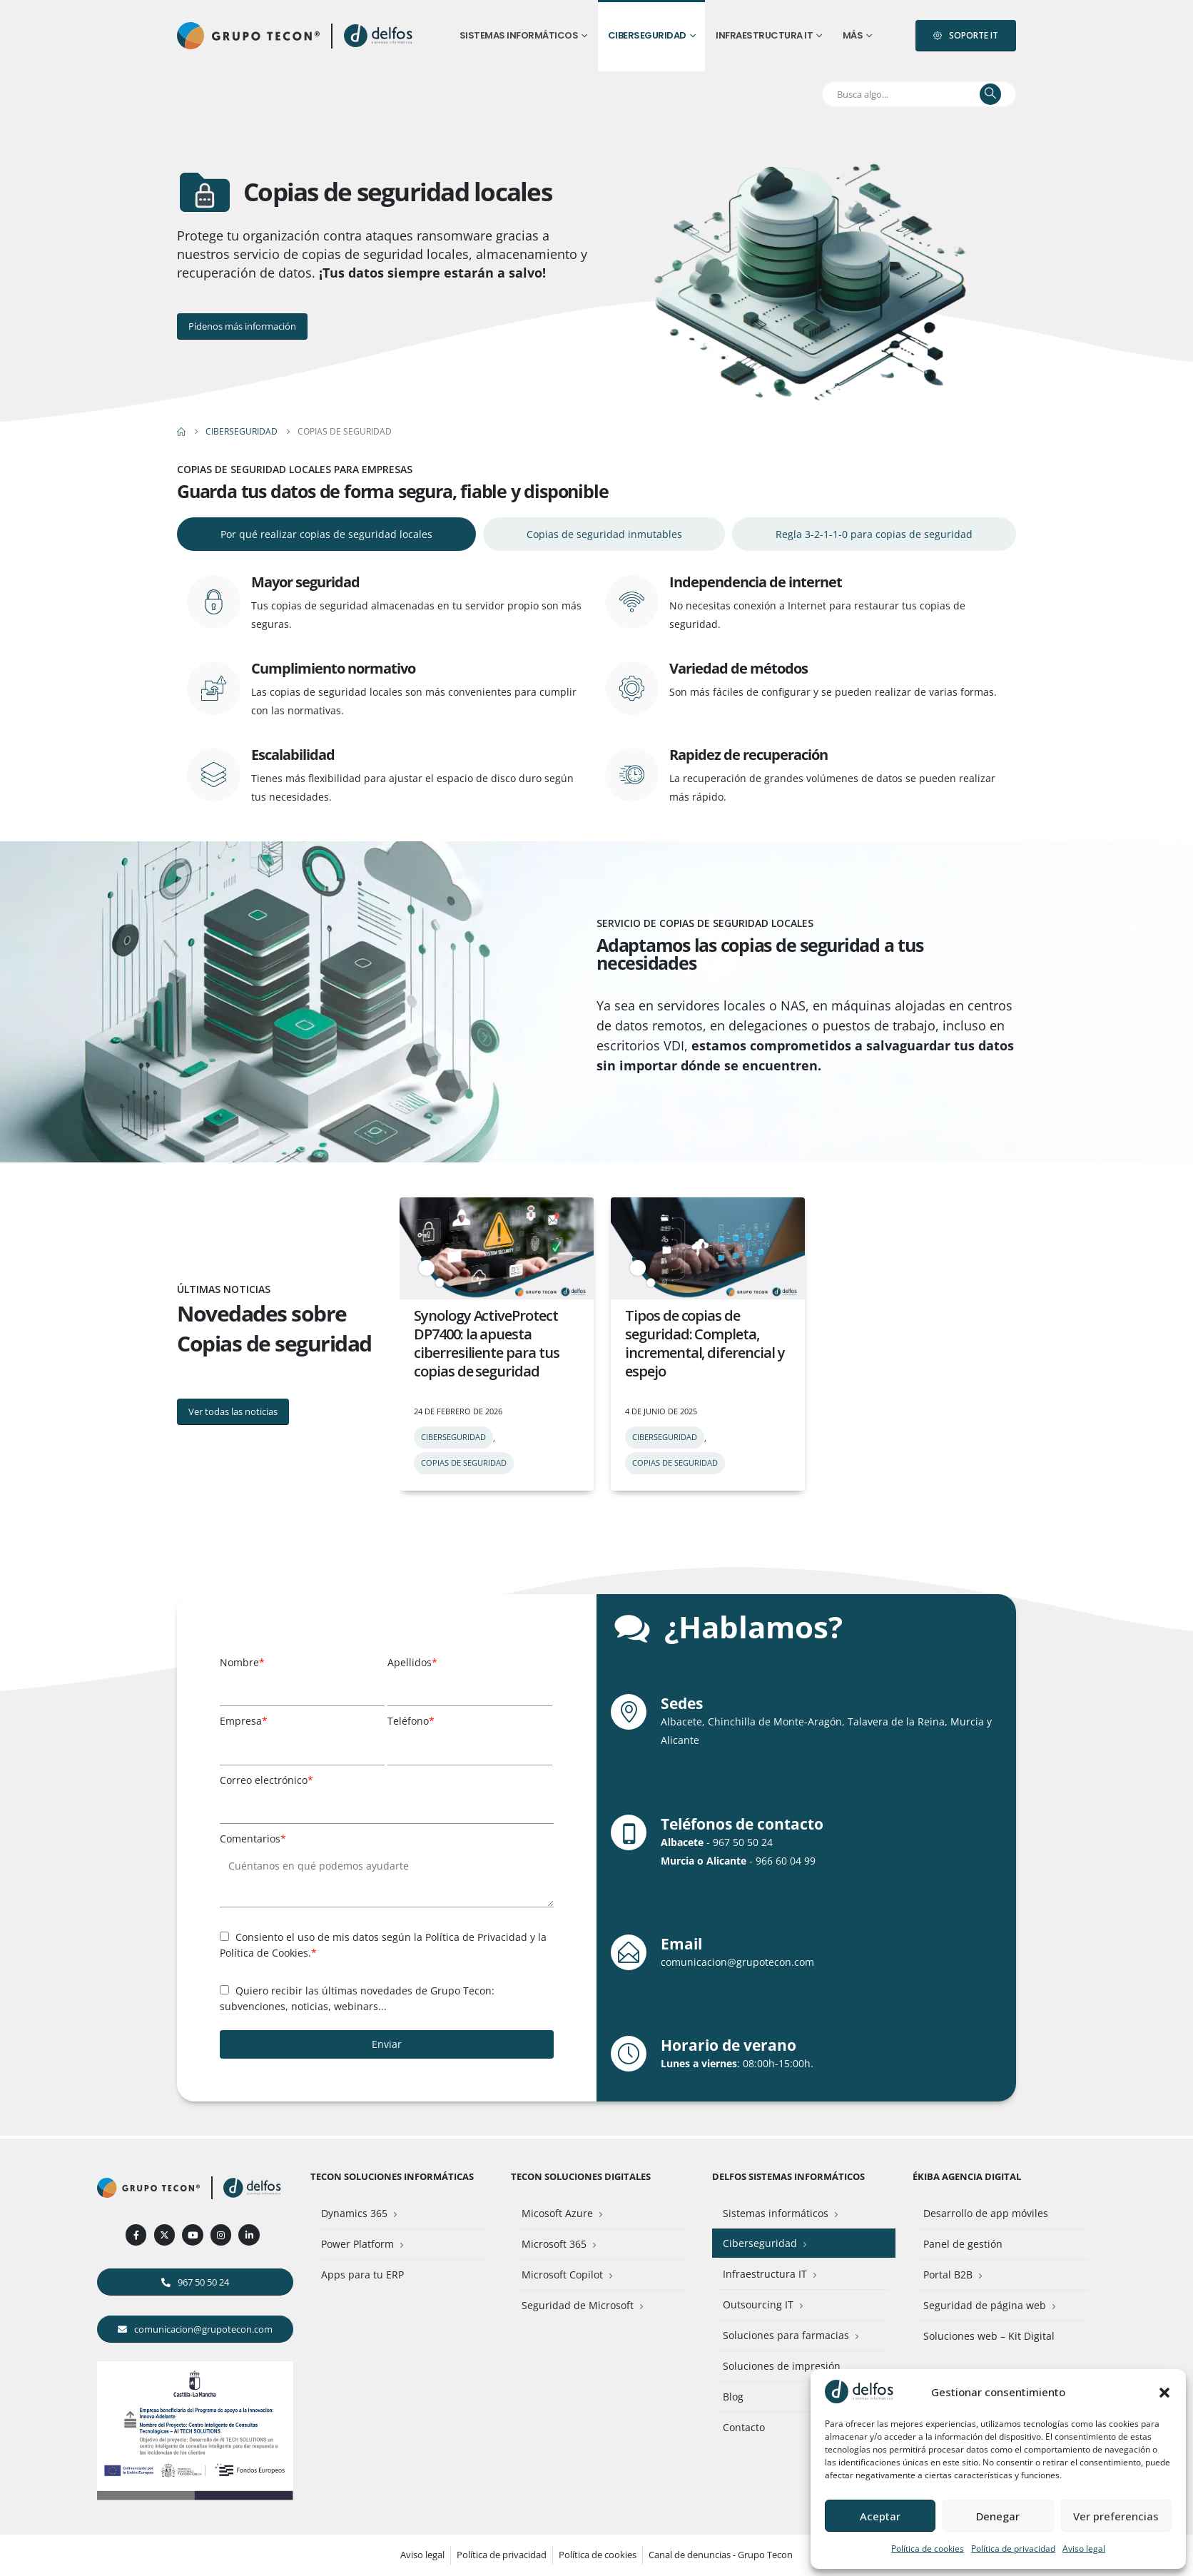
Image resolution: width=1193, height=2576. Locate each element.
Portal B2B (948, 2274)
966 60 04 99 (786, 1860)
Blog (733, 2396)
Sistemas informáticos (519, 35)
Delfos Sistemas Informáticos (788, 2177)
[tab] (326, 534)
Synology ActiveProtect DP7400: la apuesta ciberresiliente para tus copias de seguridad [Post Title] (486, 1343)
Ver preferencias (1116, 2516)
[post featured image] (497, 1248)
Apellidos (412, 1662)
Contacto (744, 2427)
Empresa (244, 1721)
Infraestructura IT (764, 35)
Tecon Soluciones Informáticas (392, 2177)
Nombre (242, 1662)
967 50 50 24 (743, 1842)
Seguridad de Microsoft (578, 2305)
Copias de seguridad (464, 1462)
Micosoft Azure (557, 2213)
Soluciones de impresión (782, 2366)
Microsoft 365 (554, 2244)
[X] (164, 2234)
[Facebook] (136, 2234)
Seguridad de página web (984, 2305)
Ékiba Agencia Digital (967, 2177)
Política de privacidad (1013, 2548)
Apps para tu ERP (362, 2274)
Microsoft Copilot (562, 2274)
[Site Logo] (379, 36)
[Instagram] (220, 2234)
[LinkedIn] (248, 2234)
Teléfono (411, 1721)
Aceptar (880, 2516)
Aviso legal (1083, 2548)
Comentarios (253, 1838)
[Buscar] (990, 94)
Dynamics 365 (354, 2213)
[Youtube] (192, 2234)
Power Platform (357, 2244)
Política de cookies (927, 2548)
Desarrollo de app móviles (985, 2213)
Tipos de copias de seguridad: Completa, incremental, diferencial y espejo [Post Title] (705, 1343)
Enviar (387, 2044)
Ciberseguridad (647, 35)
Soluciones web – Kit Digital (989, 2336)
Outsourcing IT (758, 2304)
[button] (1164, 2392)
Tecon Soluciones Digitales (581, 2177)
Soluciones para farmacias (786, 2335)
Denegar (998, 2516)
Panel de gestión (962, 2244)
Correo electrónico (266, 1780)
